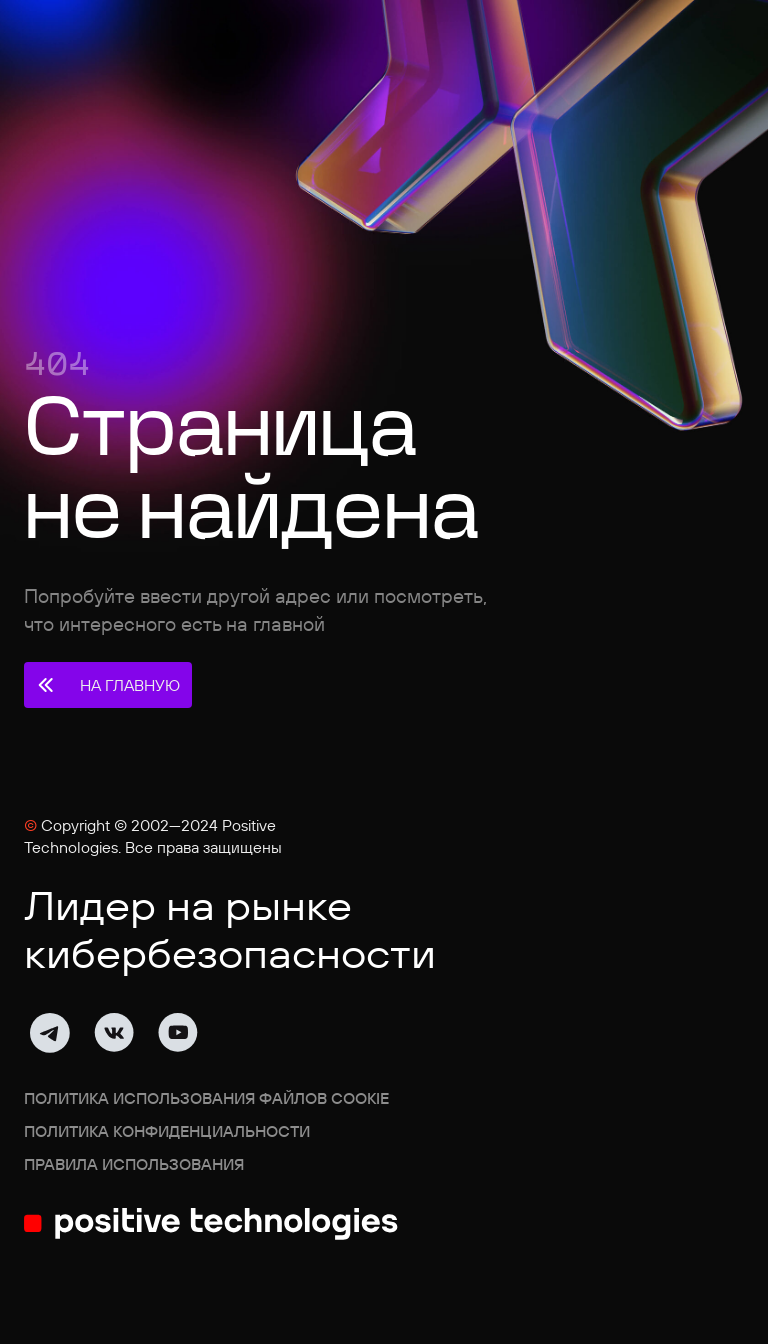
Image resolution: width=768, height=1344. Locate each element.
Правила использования (134, 1164)
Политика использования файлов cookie (206, 1098)
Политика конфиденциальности (167, 1131)
